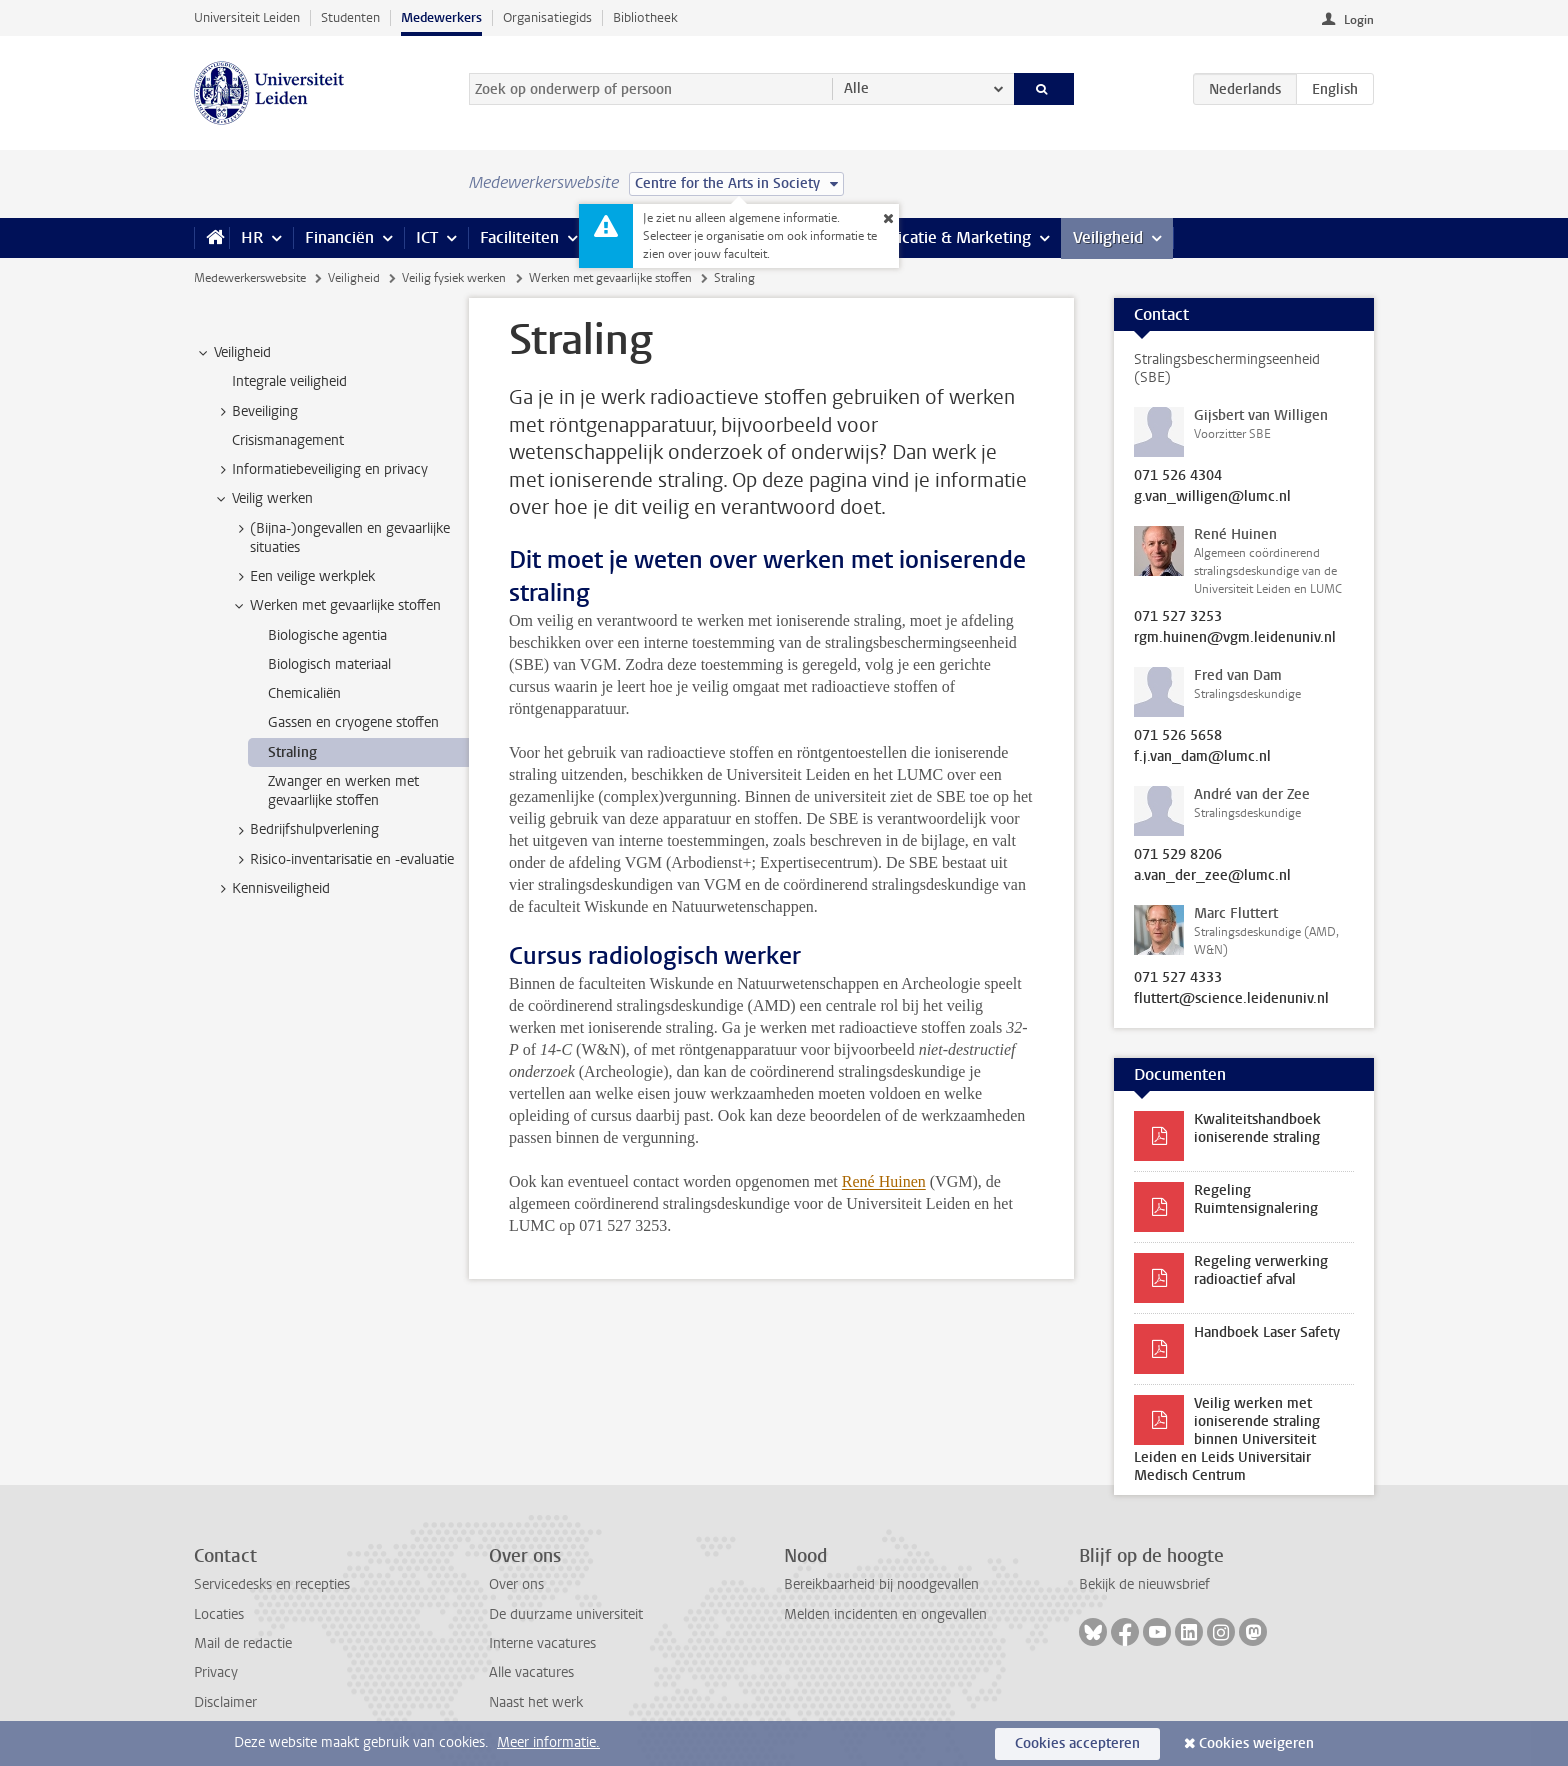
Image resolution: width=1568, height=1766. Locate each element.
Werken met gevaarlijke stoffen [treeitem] (336, 606)
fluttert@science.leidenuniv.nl (1231, 999)
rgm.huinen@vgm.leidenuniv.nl (1235, 638)
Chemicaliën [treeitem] (304, 693)
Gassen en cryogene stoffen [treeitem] (353, 722)
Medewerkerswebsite (250, 278)
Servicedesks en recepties (272, 1584)
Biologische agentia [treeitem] (327, 635)
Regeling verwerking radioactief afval (1261, 1270)
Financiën (339, 237)
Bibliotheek (645, 17)
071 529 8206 (1178, 855)
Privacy (216, 1672)
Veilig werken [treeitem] (263, 499)
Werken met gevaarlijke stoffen (610, 278)
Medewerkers (441, 17)
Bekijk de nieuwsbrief (1144, 1584)
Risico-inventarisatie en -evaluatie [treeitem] (342, 860)
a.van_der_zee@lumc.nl (1212, 876)
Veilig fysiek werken (454, 278)
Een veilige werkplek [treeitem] (303, 577)
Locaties (219, 1614)
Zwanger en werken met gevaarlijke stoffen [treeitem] (343, 791)
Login (1359, 20)
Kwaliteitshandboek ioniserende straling (1257, 1128)
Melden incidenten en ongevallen (885, 1614)
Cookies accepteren (1077, 1743)
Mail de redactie (243, 1643)
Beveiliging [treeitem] (255, 412)
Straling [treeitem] (292, 752)
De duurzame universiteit (566, 1614)
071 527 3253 (1178, 617)
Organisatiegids (547, 17)
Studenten (350, 17)
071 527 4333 (1178, 978)
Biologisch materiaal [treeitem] (329, 664)
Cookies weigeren (1256, 1743)
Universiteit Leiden (247, 17)
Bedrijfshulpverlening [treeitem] (305, 830)
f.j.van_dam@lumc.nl (1202, 757)
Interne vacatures (542, 1643)
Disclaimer (225, 1702)
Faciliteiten (519, 237)
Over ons (516, 1584)
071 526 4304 (1178, 476)
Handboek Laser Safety (1267, 1332)
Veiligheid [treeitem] (233, 353)
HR (252, 237)
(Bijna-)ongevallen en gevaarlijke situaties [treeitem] (340, 538)
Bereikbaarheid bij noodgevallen (881, 1584)
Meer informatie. (548, 1742)
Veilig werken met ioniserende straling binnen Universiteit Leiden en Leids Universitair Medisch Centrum (1227, 1439)
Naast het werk (536, 1702)
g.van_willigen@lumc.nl (1212, 497)
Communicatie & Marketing (933, 237)
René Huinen (884, 1181)
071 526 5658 (1178, 736)
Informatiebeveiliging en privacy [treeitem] (320, 470)
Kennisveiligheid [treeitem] (271, 889)
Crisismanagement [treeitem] (288, 440)
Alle (856, 88)
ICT (427, 237)
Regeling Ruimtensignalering (1256, 1199)
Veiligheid (1108, 237)
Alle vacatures (531, 1672)
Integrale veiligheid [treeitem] (289, 381)
